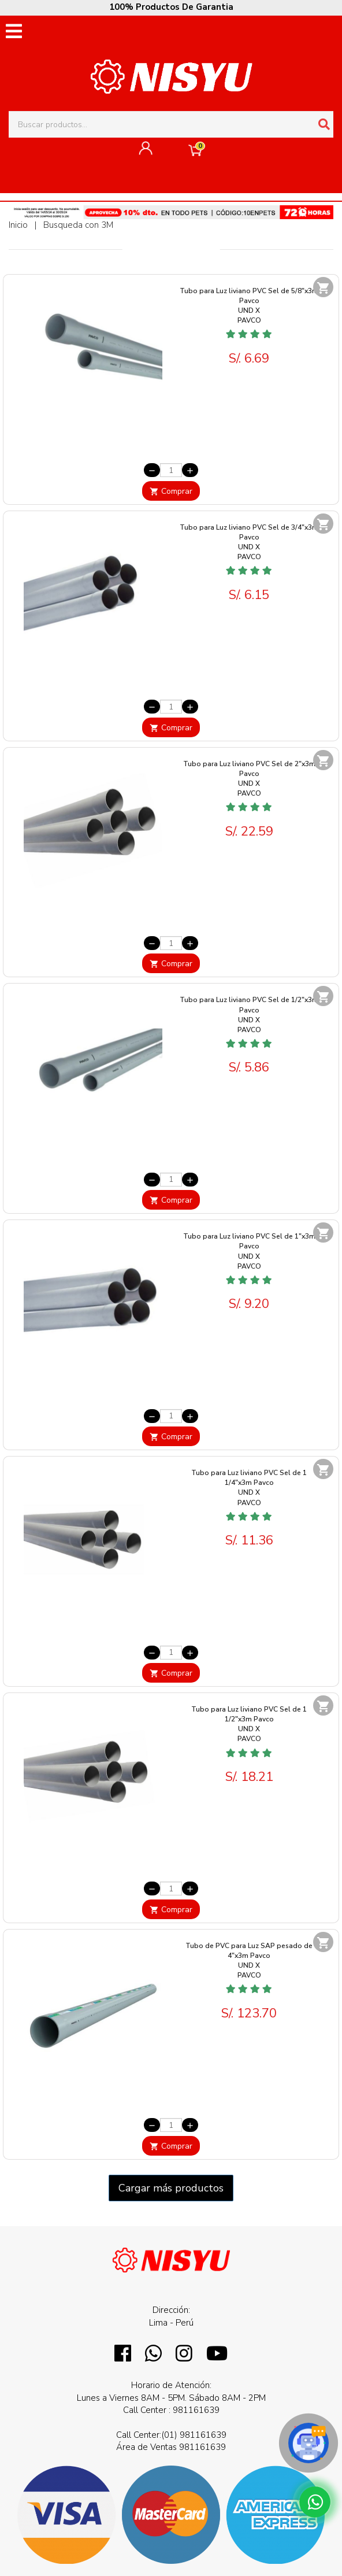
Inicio (18, 225)
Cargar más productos (171, 2188)
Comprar (171, 491)
